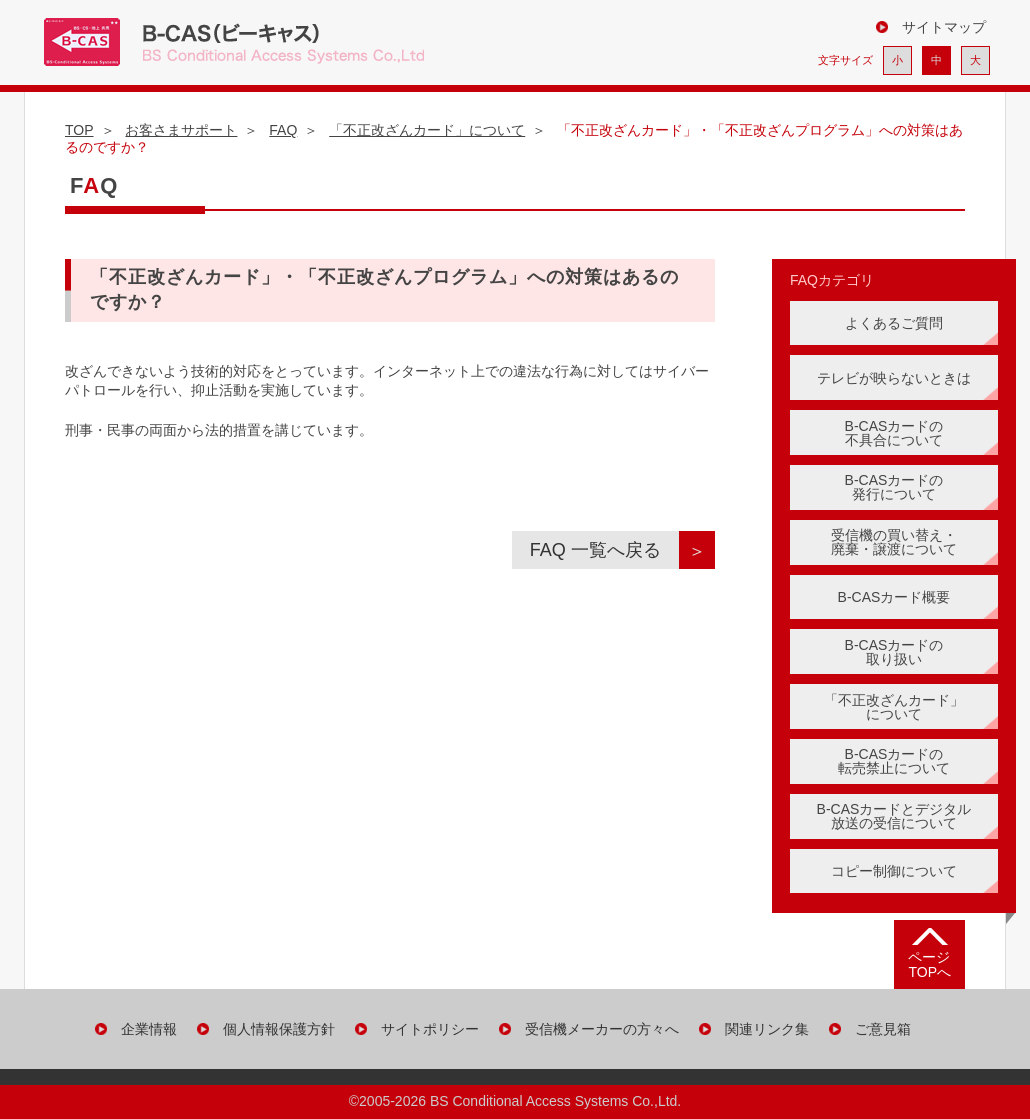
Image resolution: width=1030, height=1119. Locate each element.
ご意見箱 (883, 1029)
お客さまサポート (181, 130)
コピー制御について (894, 871)
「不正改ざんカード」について (427, 130)
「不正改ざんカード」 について (894, 707)
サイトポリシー (430, 1029)
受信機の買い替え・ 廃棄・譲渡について (894, 542)
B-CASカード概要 (894, 597)
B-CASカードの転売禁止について (894, 761)
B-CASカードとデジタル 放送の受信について (894, 816)
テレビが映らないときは (894, 378)
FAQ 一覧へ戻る (604, 550)
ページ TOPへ (929, 964)
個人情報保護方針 (279, 1029)
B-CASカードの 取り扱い (894, 652)
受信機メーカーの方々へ (602, 1029)
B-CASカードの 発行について (894, 487)
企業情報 (149, 1029)
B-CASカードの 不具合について (894, 433)
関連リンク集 (767, 1029)
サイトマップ (944, 27)
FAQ (283, 130)
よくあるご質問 (894, 323)
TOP (79, 130)
